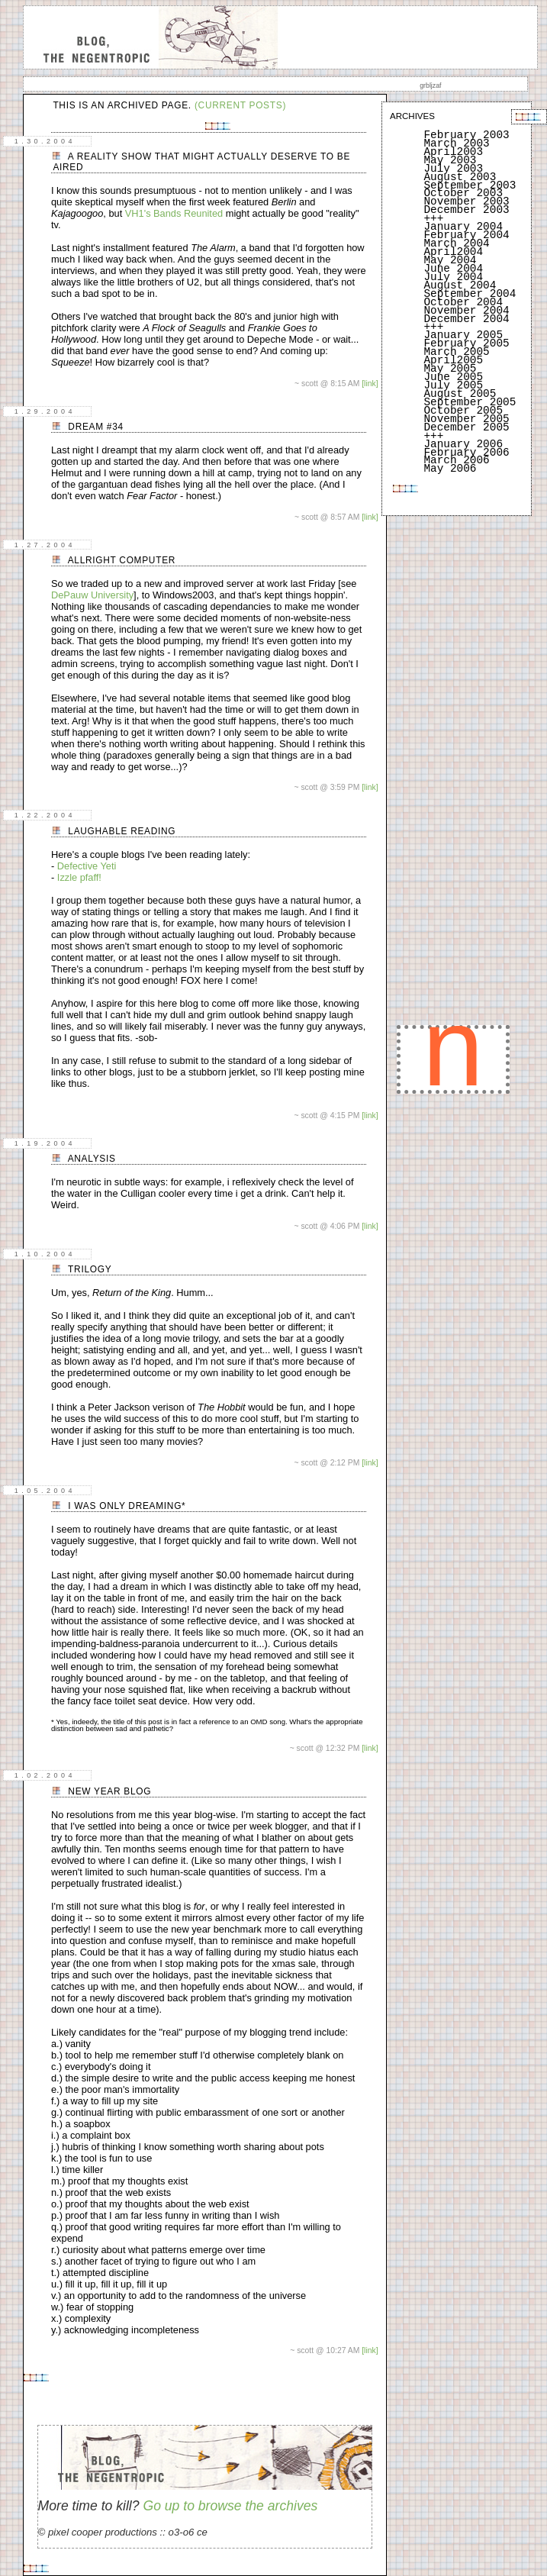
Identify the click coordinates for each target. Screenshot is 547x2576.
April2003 (453, 152)
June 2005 (453, 377)
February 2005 (466, 343)
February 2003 (466, 135)
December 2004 (466, 319)
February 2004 (466, 235)
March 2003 (456, 143)
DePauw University (92, 595)
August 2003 (459, 177)
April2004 (453, 252)
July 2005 (453, 385)
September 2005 (469, 402)
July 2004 (453, 277)
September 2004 (469, 294)
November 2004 (466, 311)
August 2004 (459, 285)
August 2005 (459, 394)
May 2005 (449, 369)
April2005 (453, 360)
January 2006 (463, 444)
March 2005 (456, 352)
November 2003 (466, 201)
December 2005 (466, 427)
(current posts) (240, 105)
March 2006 (456, 460)
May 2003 (449, 160)
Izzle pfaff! (79, 877)
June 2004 (453, 269)
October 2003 (463, 193)
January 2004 (463, 227)
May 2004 (449, 260)
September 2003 (469, 185)
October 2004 (463, 302)
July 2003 (453, 169)
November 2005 (466, 419)
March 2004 (456, 243)
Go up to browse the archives (230, 2505)
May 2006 (449, 469)
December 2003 (466, 210)
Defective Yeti (87, 866)
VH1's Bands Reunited (175, 213)
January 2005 (463, 335)
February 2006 (466, 453)
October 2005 (463, 411)
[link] (370, 383)
